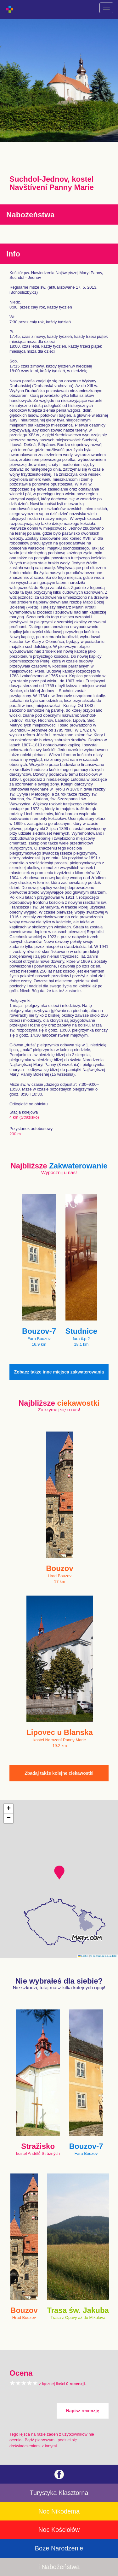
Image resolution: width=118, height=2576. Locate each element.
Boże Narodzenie (59, 2548)
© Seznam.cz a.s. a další (103, 1956)
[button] (59, 1872)
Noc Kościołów (59, 2529)
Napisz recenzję (82, 2410)
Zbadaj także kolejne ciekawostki (59, 1773)
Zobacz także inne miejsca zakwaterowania (59, 1371)
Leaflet (83, 1956)
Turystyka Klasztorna (59, 2492)
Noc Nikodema (59, 2511)
